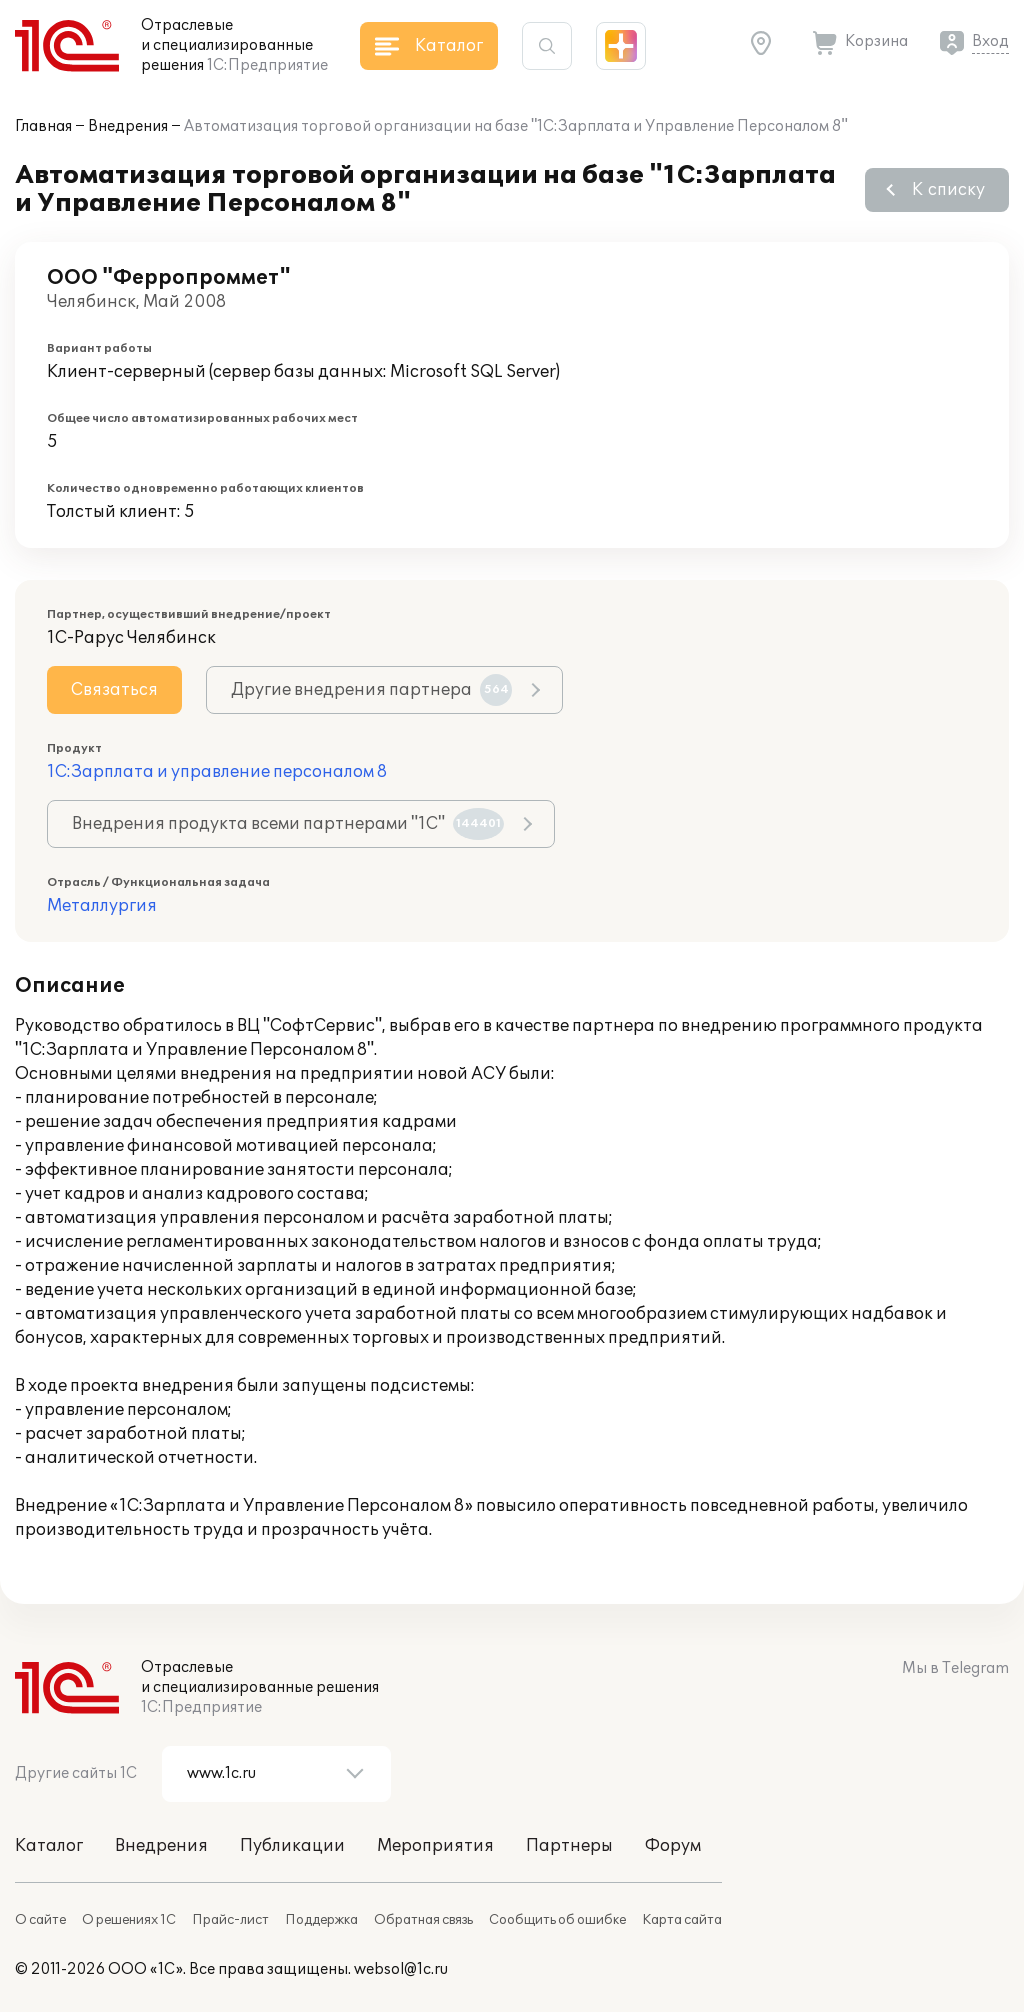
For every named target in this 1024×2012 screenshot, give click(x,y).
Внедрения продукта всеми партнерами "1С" (288, 824)
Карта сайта (682, 1920)
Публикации (292, 1846)
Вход (990, 41)
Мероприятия (435, 1846)
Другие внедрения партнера (371, 690)
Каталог (49, 1846)
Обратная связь (423, 1920)
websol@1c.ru (401, 1969)
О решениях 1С (129, 1920)
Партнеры (569, 1846)
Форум (673, 1846)
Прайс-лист (230, 1920)
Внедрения (128, 126)
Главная (43, 126)
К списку (948, 190)
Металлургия (102, 906)
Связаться (114, 690)
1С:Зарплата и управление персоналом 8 (217, 772)
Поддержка (321, 1920)
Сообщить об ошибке (557, 1920)
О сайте (40, 1920)
